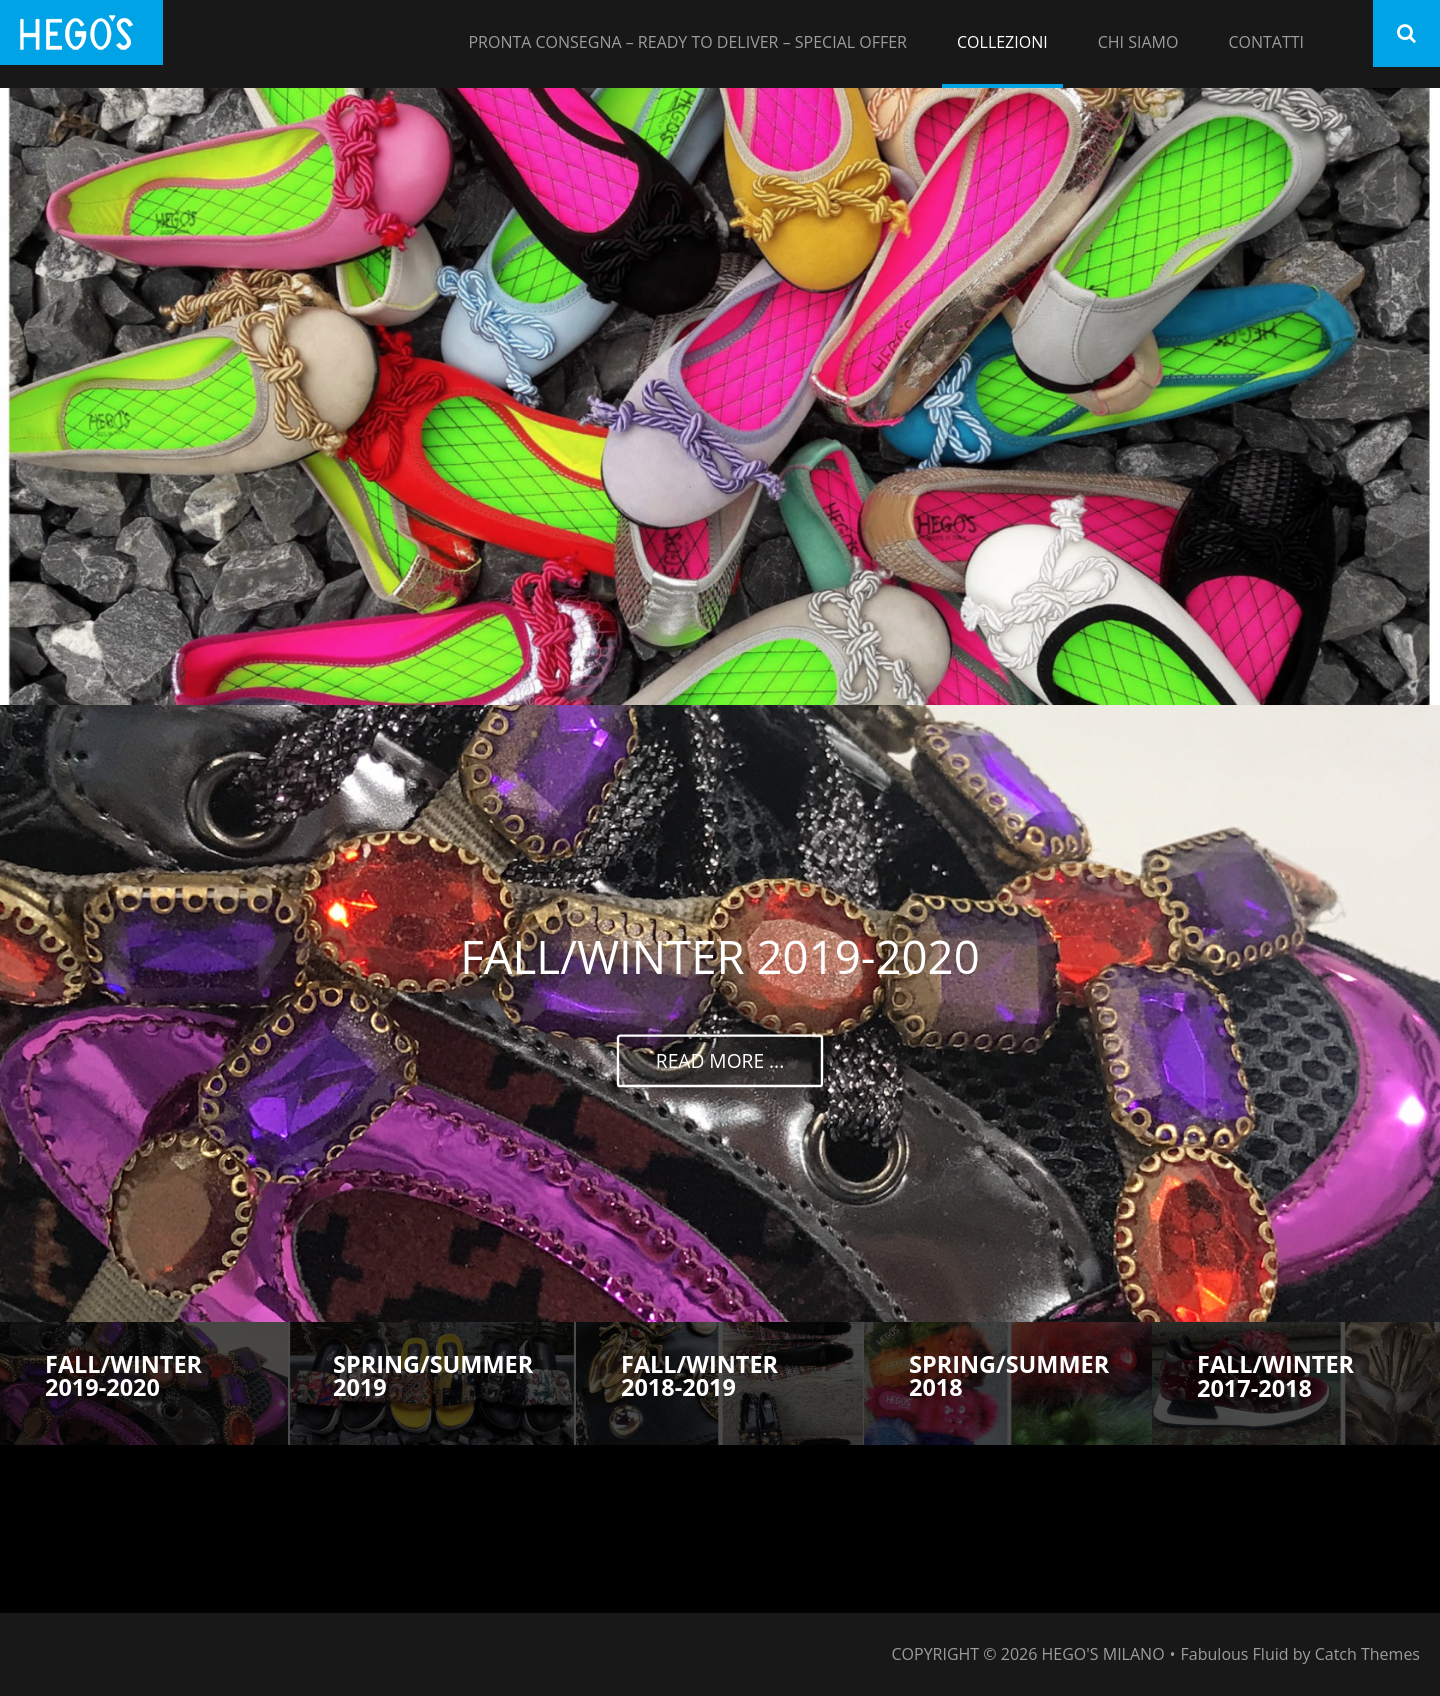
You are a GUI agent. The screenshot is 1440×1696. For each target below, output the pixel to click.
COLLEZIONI (1002, 42)
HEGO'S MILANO (1103, 1654)
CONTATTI (1266, 42)
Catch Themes (1367, 1654)
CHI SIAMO (1138, 42)
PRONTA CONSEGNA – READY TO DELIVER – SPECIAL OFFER (687, 42)
